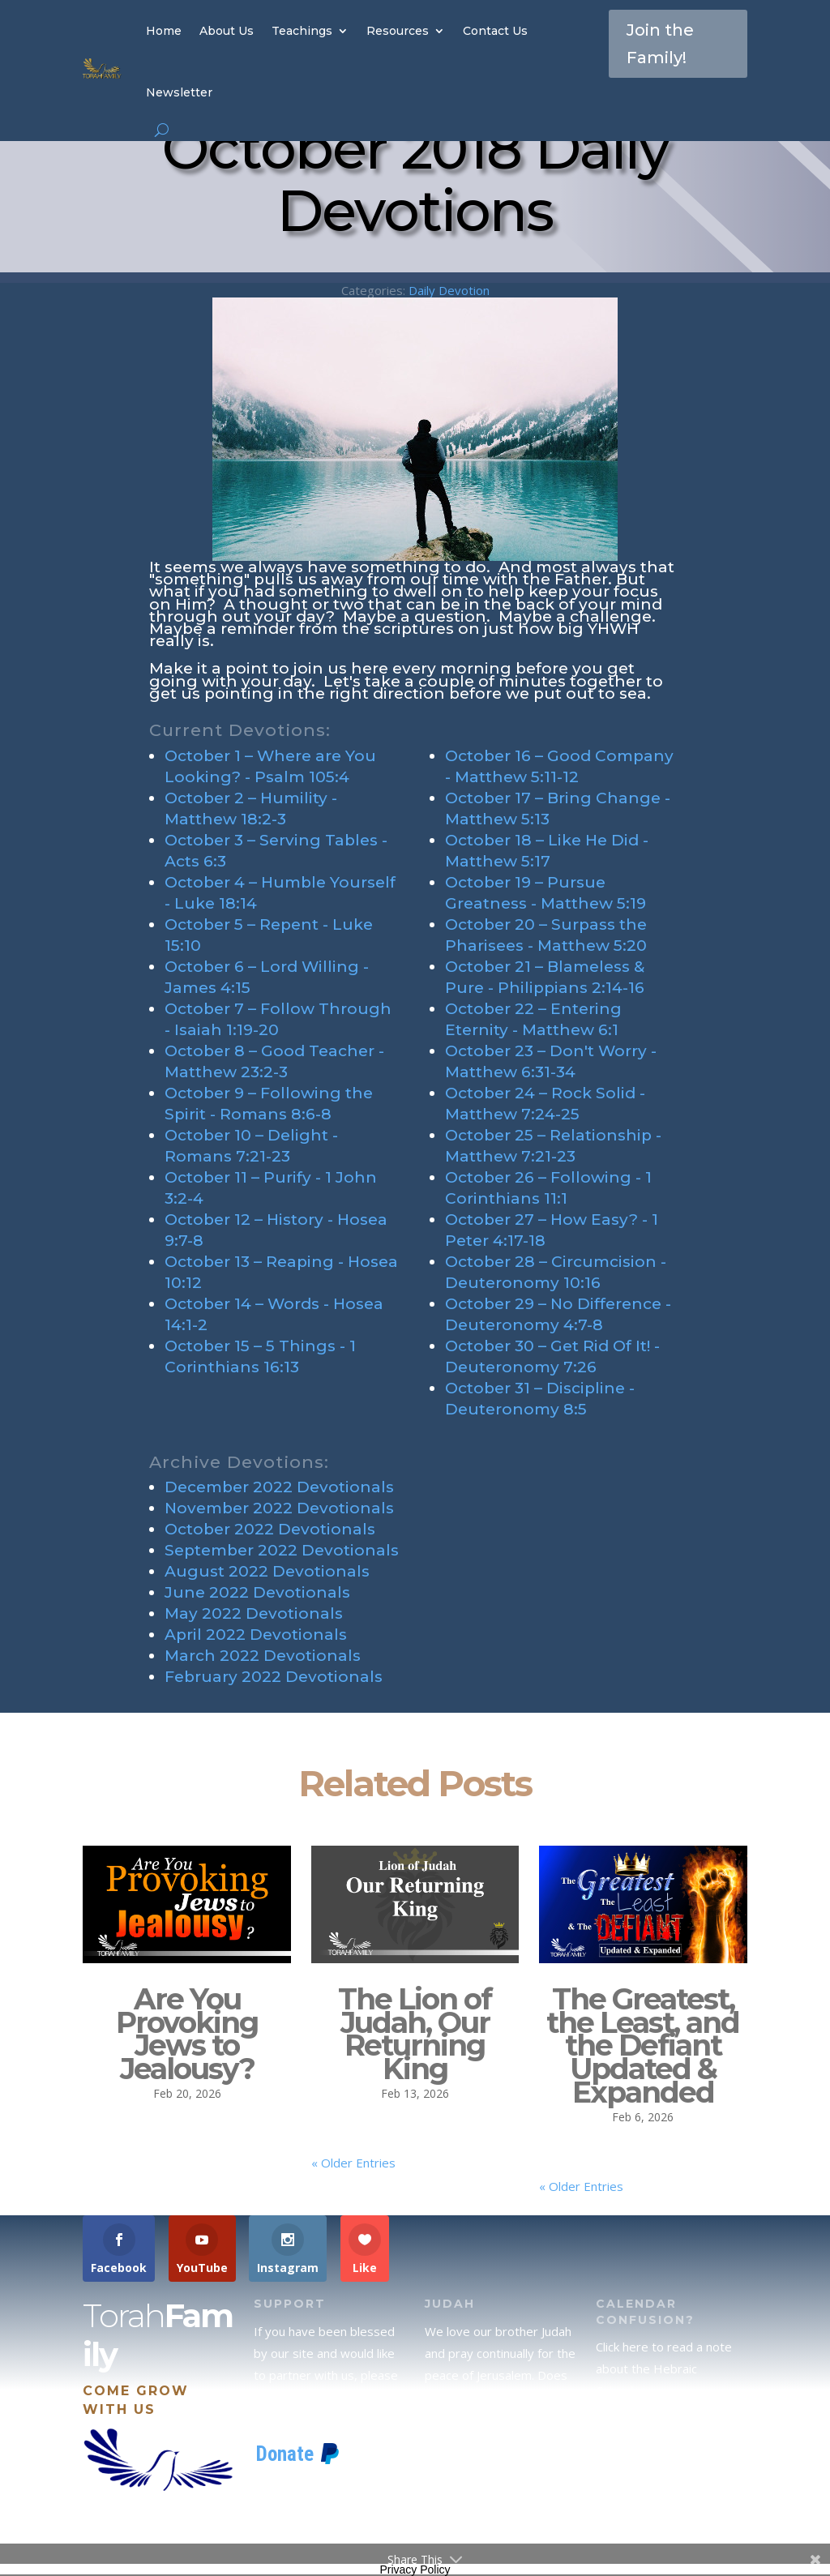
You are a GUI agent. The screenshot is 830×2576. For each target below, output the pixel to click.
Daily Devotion (449, 290)
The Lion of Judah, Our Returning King (414, 2033)
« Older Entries (353, 2163)
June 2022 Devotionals (257, 1592)
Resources (397, 31)
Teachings (302, 31)
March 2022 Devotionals (263, 1655)
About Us (226, 31)
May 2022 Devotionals (254, 1613)
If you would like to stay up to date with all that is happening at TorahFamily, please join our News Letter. (670, 2509)
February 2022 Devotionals (274, 1676)
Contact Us (495, 31)
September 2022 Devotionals (282, 1550)
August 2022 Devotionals (267, 1571)
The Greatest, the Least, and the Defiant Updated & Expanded (642, 2045)
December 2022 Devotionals (279, 1487)
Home (164, 31)
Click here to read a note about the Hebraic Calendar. (664, 2368)
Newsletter (179, 92)
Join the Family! (660, 43)
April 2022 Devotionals (256, 1634)
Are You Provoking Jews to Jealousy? (187, 2033)
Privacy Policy (414, 2569)
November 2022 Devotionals (279, 1508)
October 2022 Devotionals (270, 1529)
